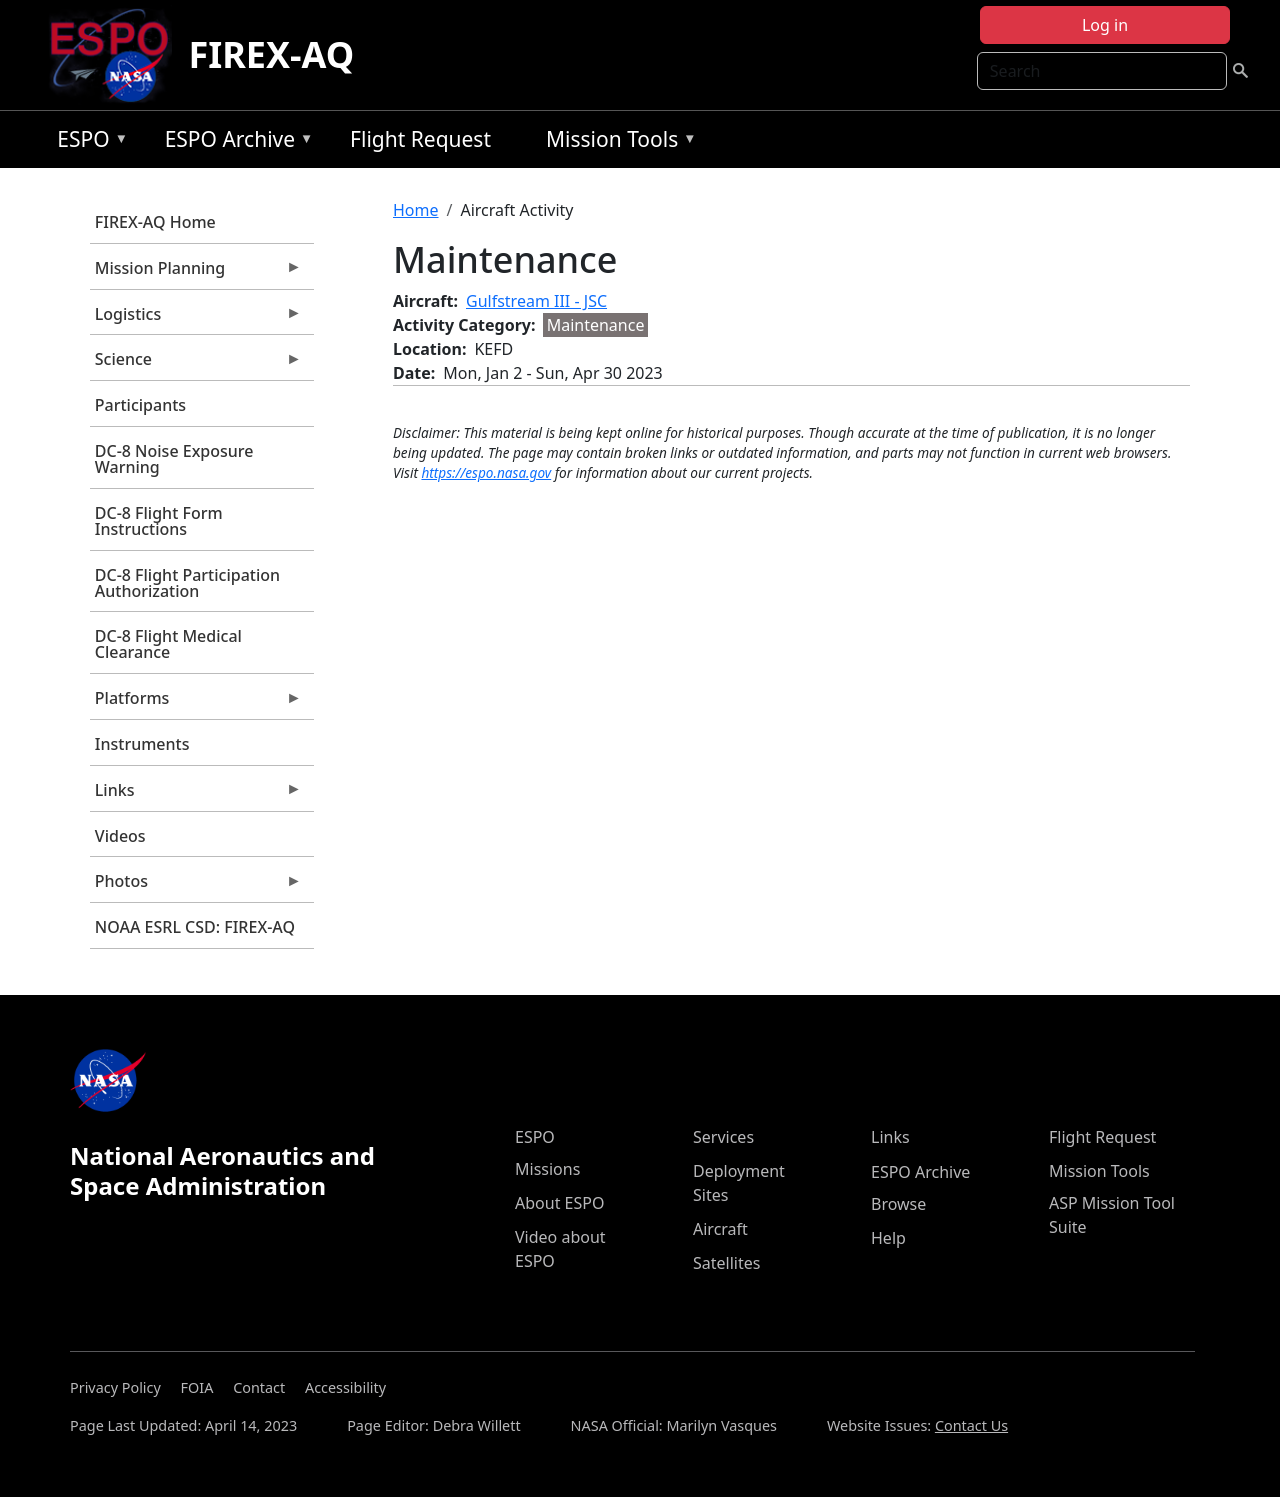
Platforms (196, 703)
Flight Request (420, 139)
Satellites (726, 1263)
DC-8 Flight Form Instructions (159, 521)
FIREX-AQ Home (155, 222)
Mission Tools (616, 142)
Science (196, 364)
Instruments (142, 744)
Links (196, 795)
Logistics (196, 319)
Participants (140, 405)
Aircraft (720, 1229)
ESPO (87, 142)
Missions (547, 1169)
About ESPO (559, 1203)
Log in (1105, 25)
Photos (196, 886)
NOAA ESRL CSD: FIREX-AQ (195, 927)
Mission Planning (196, 273)
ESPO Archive (234, 142)
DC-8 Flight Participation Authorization (187, 583)
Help (888, 1238)
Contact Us (971, 1425)
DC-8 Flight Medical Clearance (168, 644)
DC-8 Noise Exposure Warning (174, 459)
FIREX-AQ (271, 54)
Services (723, 1137)
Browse (898, 1204)
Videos (120, 836)
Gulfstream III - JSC (536, 301)
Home (416, 210)
